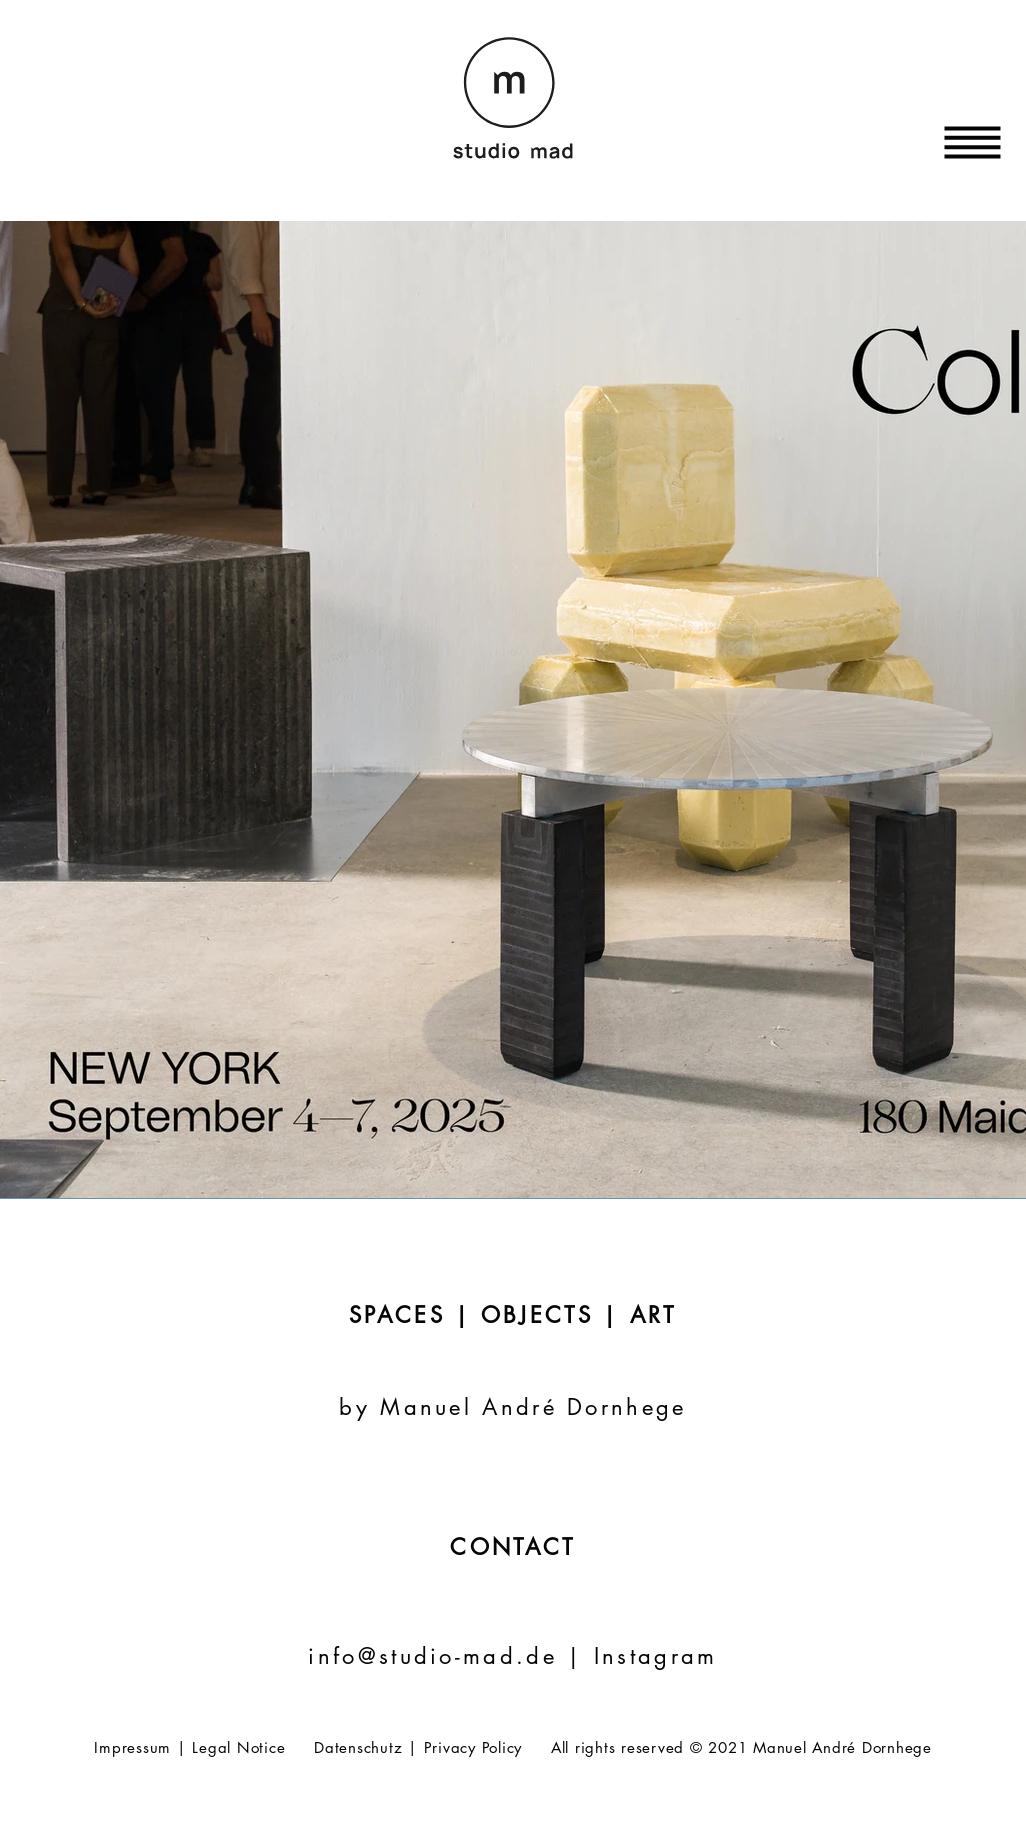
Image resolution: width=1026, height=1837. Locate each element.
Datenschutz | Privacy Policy (418, 1747)
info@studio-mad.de (437, 1656)
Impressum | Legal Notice (189, 1747)
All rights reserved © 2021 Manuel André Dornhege (741, 1747)
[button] (973, 143)
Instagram (656, 1656)
